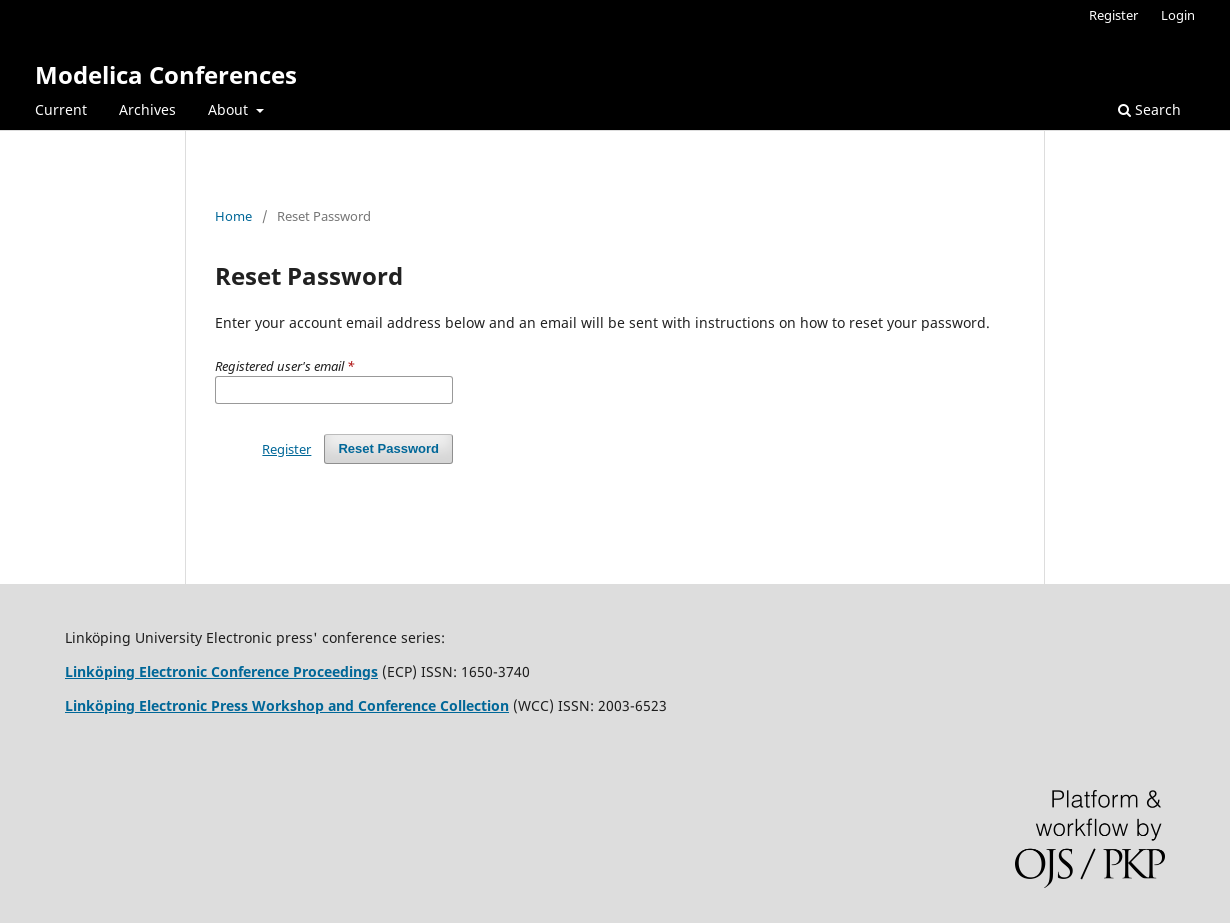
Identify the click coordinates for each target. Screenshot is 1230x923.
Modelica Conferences (166, 74)
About (230, 109)
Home (233, 216)
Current (61, 109)
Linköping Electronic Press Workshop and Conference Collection (287, 705)
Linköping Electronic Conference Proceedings (221, 671)
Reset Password (388, 448)
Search (1149, 109)
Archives (147, 109)
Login (1178, 15)
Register (1113, 15)
